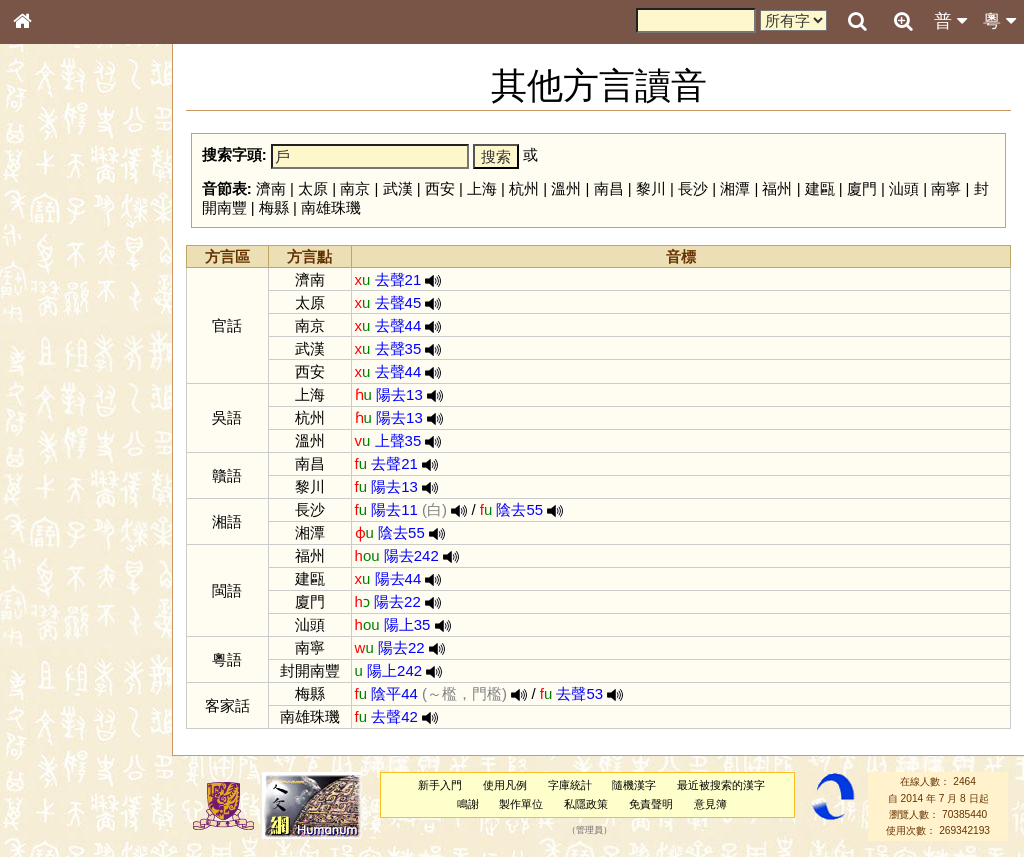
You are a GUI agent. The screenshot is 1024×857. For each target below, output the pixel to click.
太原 (313, 188)
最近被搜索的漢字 (721, 785)
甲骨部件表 (55, 303)
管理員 (589, 831)
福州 (777, 188)
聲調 (95, 526)
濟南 (271, 188)
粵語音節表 (55, 392)
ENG (88, 220)
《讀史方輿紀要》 (73, 633)
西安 (440, 188)
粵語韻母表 (55, 429)
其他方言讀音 (61, 562)
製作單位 (521, 804)
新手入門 (440, 785)
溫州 (566, 188)
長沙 (693, 188)
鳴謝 (468, 804)
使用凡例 (505, 785)
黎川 (651, 188)
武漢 (398, 188)
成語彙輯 (49, 651)
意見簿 (710, 804)
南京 (355, 188)
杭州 (524, 188)
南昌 (609, 188)
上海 (482, 188)
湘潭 (735, 188)
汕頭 (904, 188)
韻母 (68, 526)
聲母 (40, 526)
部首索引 (49, 267)
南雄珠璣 (331, 207)
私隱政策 (586, 804)
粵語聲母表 (55, 410)
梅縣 (274, 207)
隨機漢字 (634, 785)
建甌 (820, 188)
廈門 (862, 188)
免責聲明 (651, 804)
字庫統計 (570, 785)
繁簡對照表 (55, 669)
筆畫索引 (49, 285)
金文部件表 (55, 322)
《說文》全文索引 (73, 615)
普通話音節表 (61, 544)
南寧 (946, 188)
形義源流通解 (61, 340)
